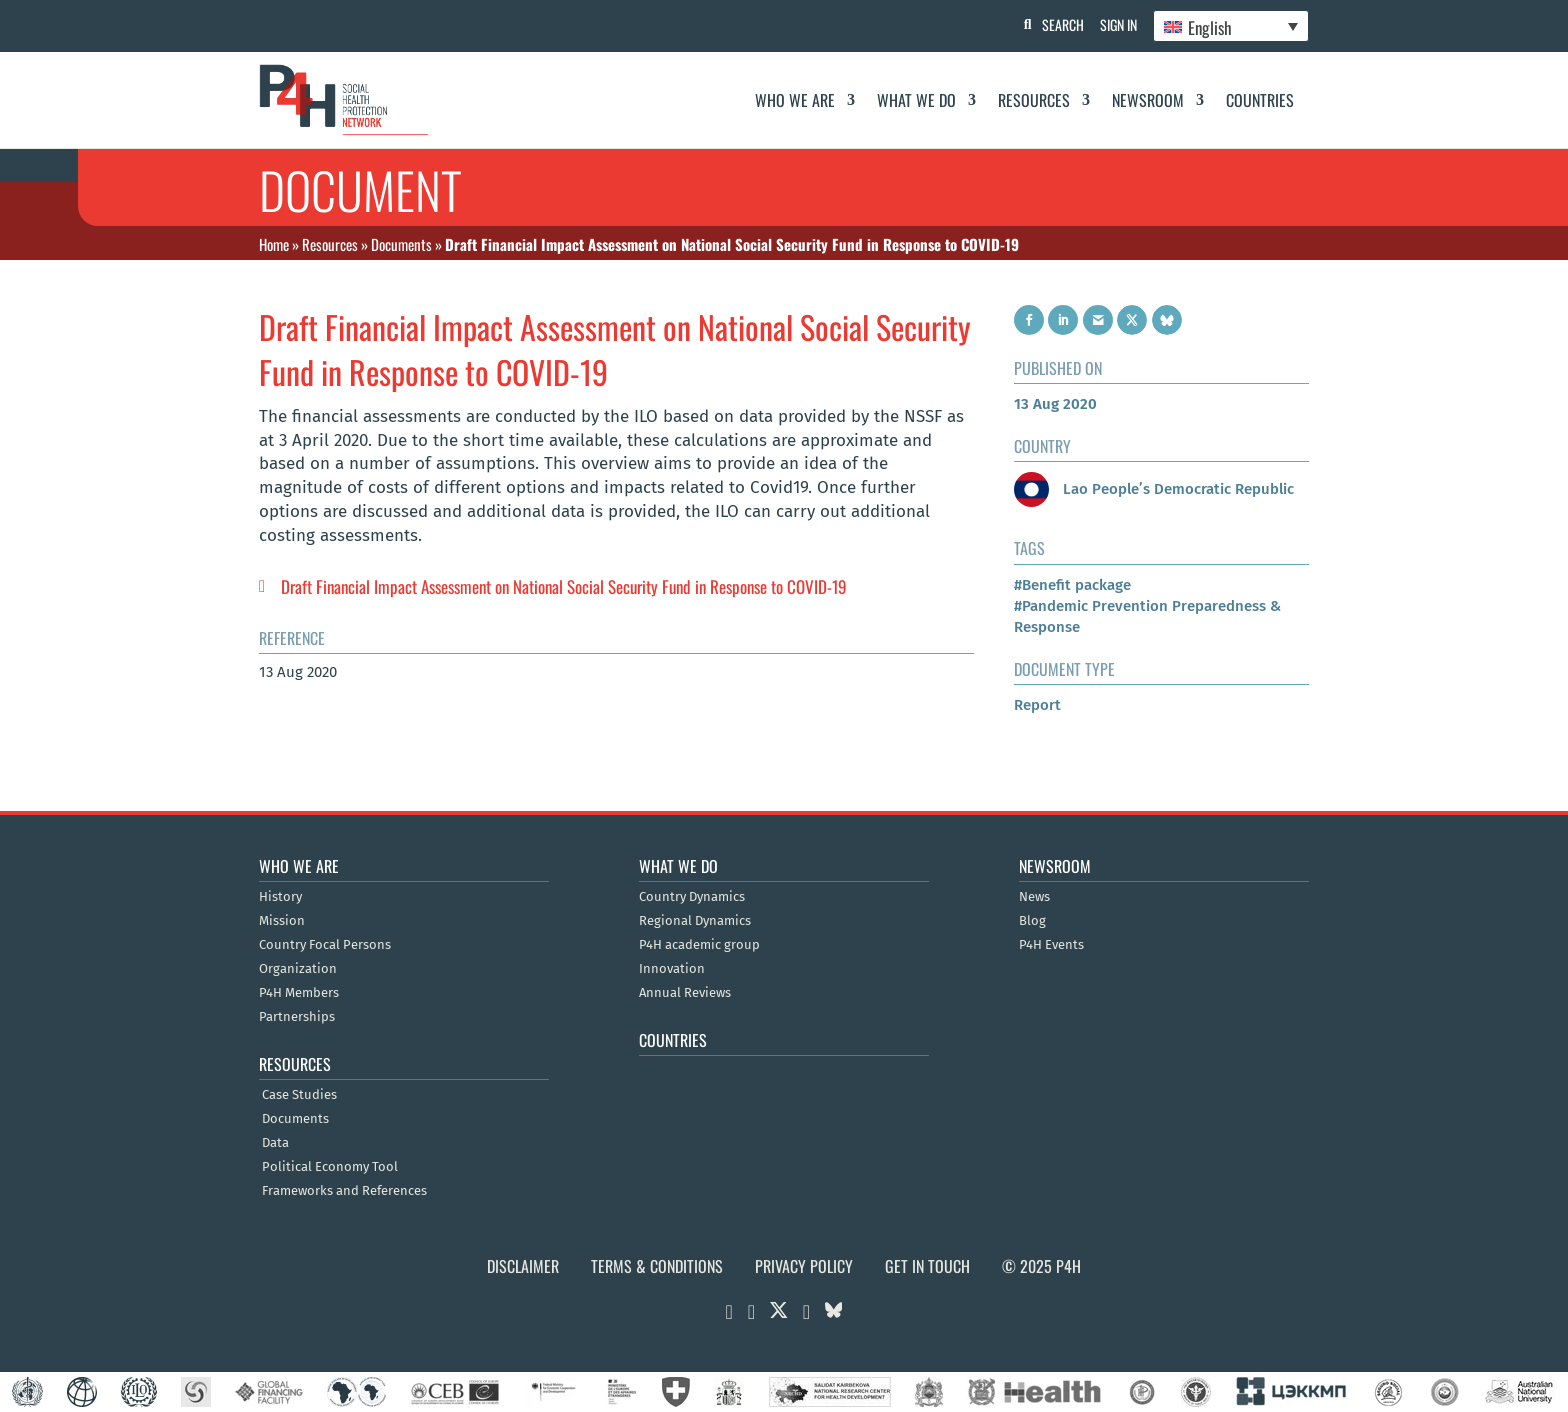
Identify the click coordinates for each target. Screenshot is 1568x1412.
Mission (282, 921)
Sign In (1114, 24)
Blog (1032, 921)
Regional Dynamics (695, 921)
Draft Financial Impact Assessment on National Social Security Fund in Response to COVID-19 (564, 586)
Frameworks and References (344, 1191)
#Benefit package (1072, 585)
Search (1055, 24)
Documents (401, 244)
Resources (1034, 100)
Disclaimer (523, 1266)
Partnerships (297, 1017)
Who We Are (795, 100)
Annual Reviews (685, 993)
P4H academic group (699, 945)
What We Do (916, 100)
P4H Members (299, 993)
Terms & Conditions (657, 1266)
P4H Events (1051, 945)
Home (274, 244)
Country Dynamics (692, 897)
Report (1037, 705)
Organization (298, 969)
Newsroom (1148, 100)
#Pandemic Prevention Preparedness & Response (1147, 616)
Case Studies (299, 1095)
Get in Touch (927, 1266)
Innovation (672, 969)
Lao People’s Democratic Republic (1154, 489)
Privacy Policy (804, 1266)
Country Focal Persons (325, 945)
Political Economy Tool (330, 1167)
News (1034, 897)
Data (275, 1143)
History (280, 897)
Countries (1260, 100)
